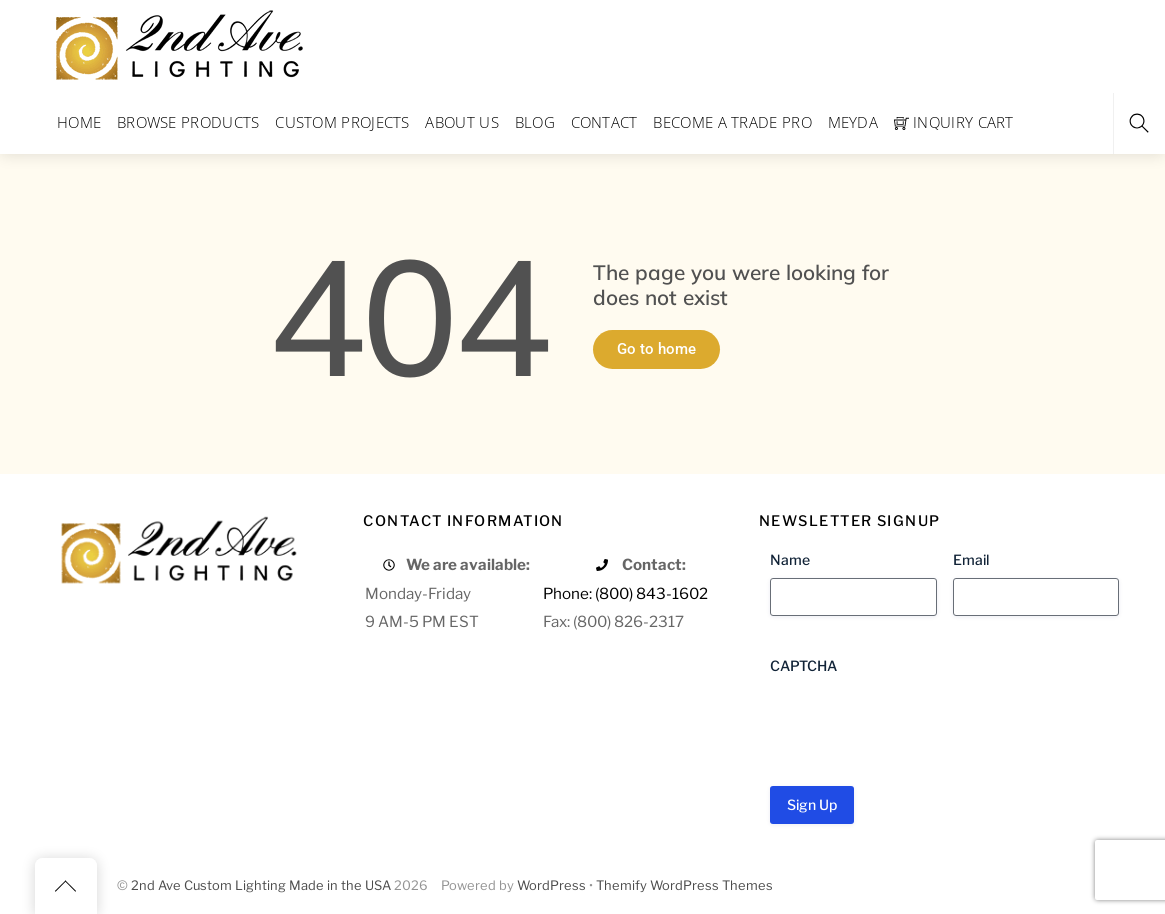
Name (790, 559)
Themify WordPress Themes (684, 885)
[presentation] (922, 723)
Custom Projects (342, 122)
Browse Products (188, 122)
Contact (604, 122)
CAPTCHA (803, 665)
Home (79, 122)
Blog (535, 122)
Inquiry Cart (954, 122)
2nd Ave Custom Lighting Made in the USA (261, 885)
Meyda (853, 122)
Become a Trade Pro (732, 122)
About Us (461, 122)
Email (971, 559)
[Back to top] (66, 886)
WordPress (551, 885)
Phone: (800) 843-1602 (625, 593)
